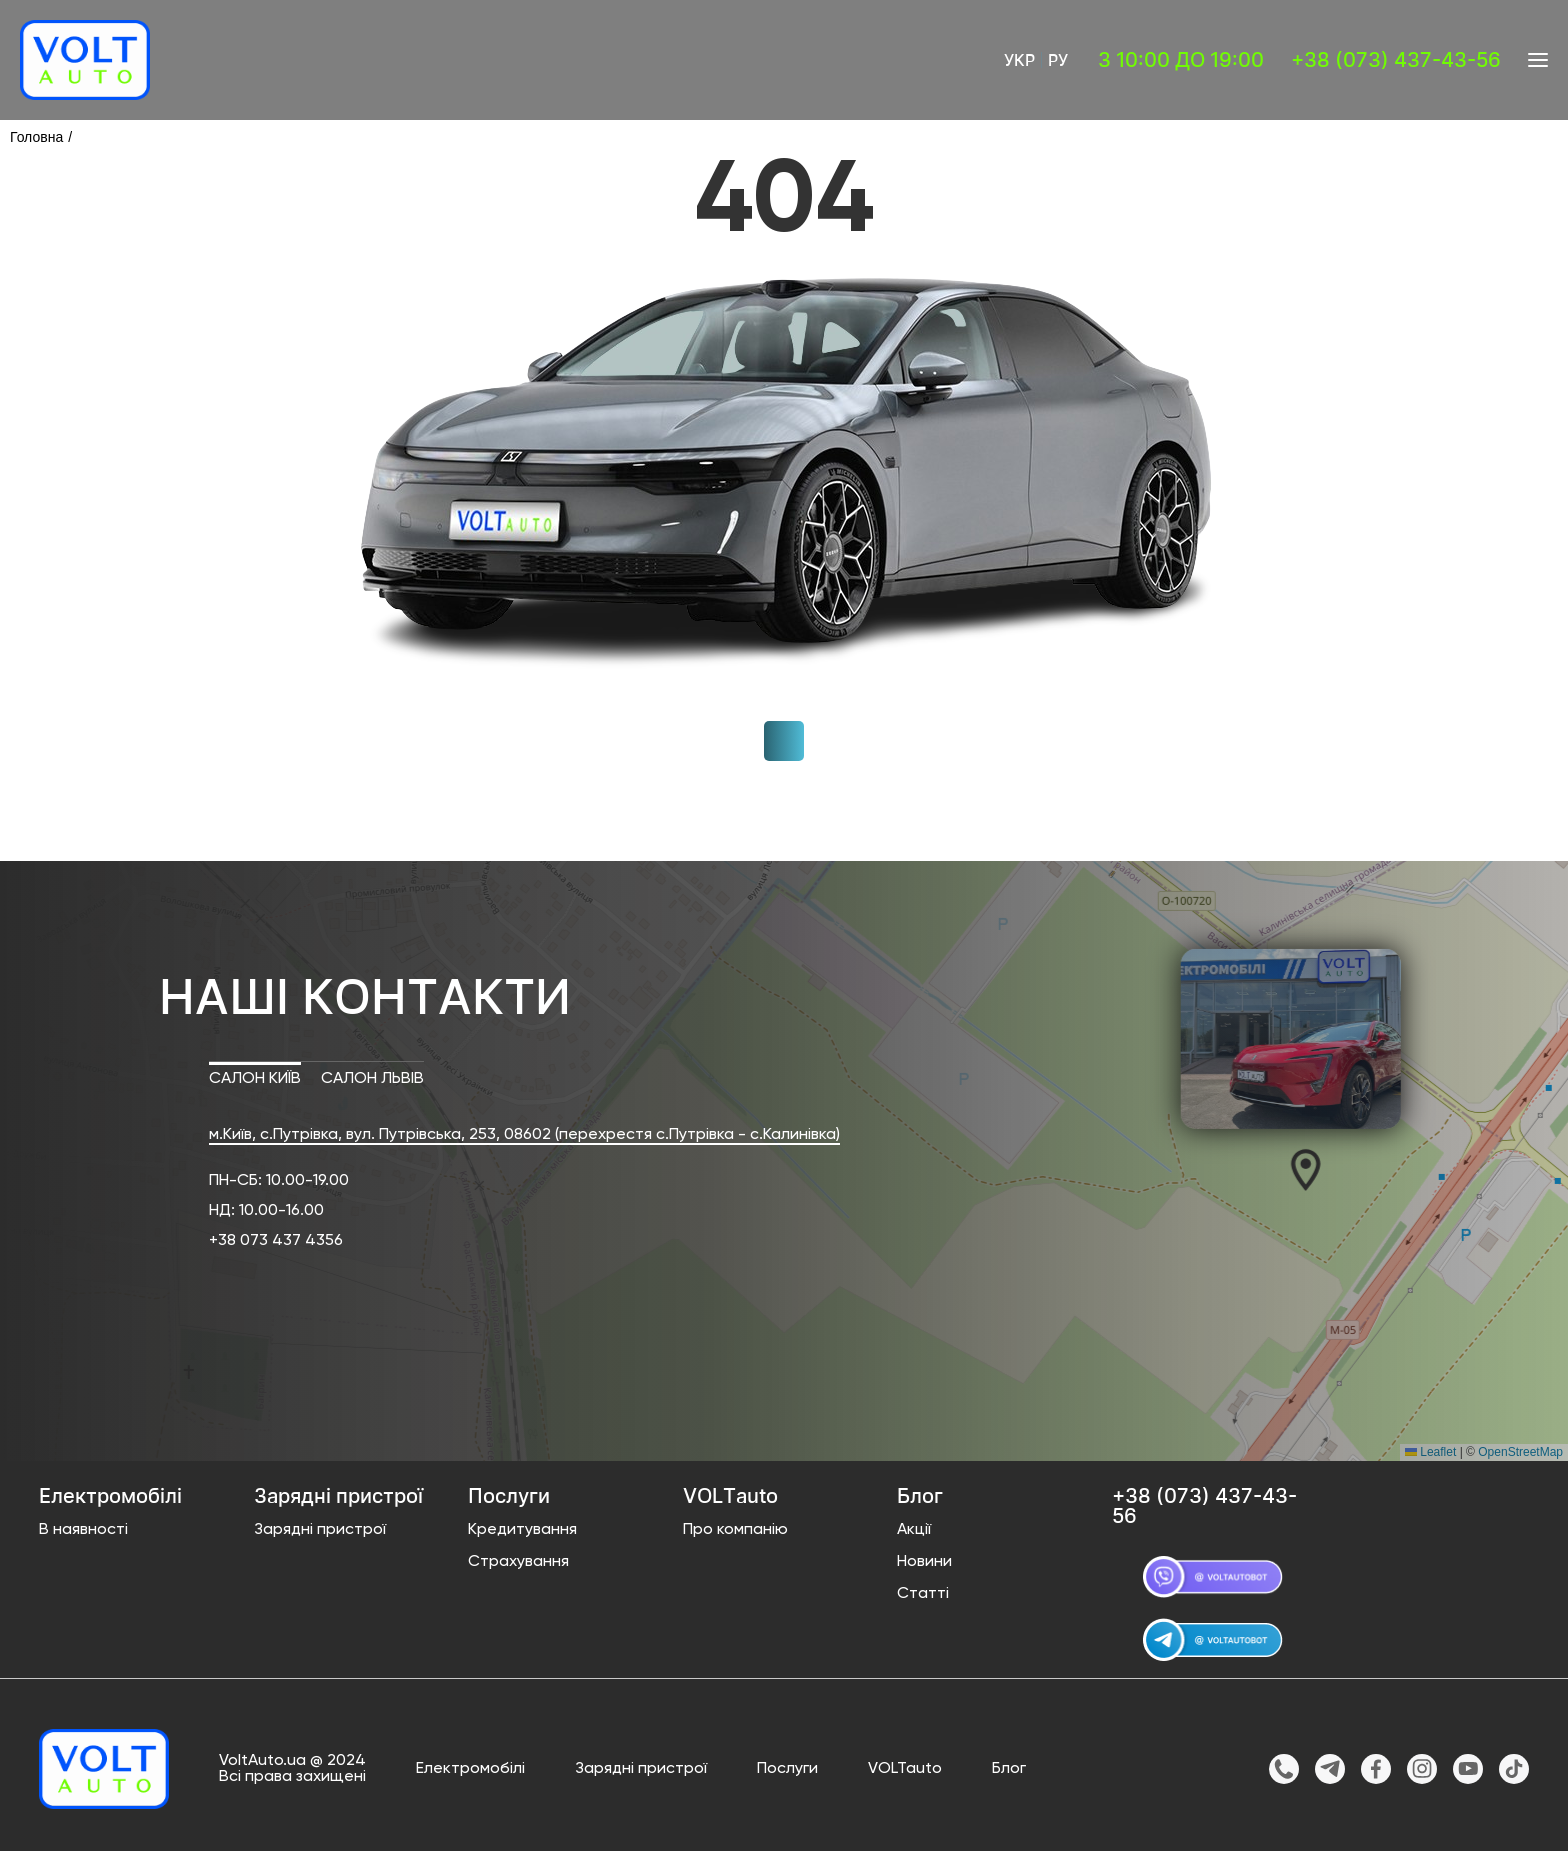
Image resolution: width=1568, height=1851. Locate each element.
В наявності (83, 1530)
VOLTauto (905, 1769)
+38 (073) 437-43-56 (1396, 60)
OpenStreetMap (1520, 1452)
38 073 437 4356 (280, 1241)
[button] (1296, 1169)
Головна (36, 137)
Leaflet (1430, 1452)
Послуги (787, 1769)
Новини (924, 1562)
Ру (1058, 60)
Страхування (518, 1562)
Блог (1009, 1769)
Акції (914, 1530)
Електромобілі (470, 1769)
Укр (1019, 60)
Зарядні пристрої (320, 1530)
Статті (923, 1594)
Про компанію (735, 1530)
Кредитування (522, 1530)
